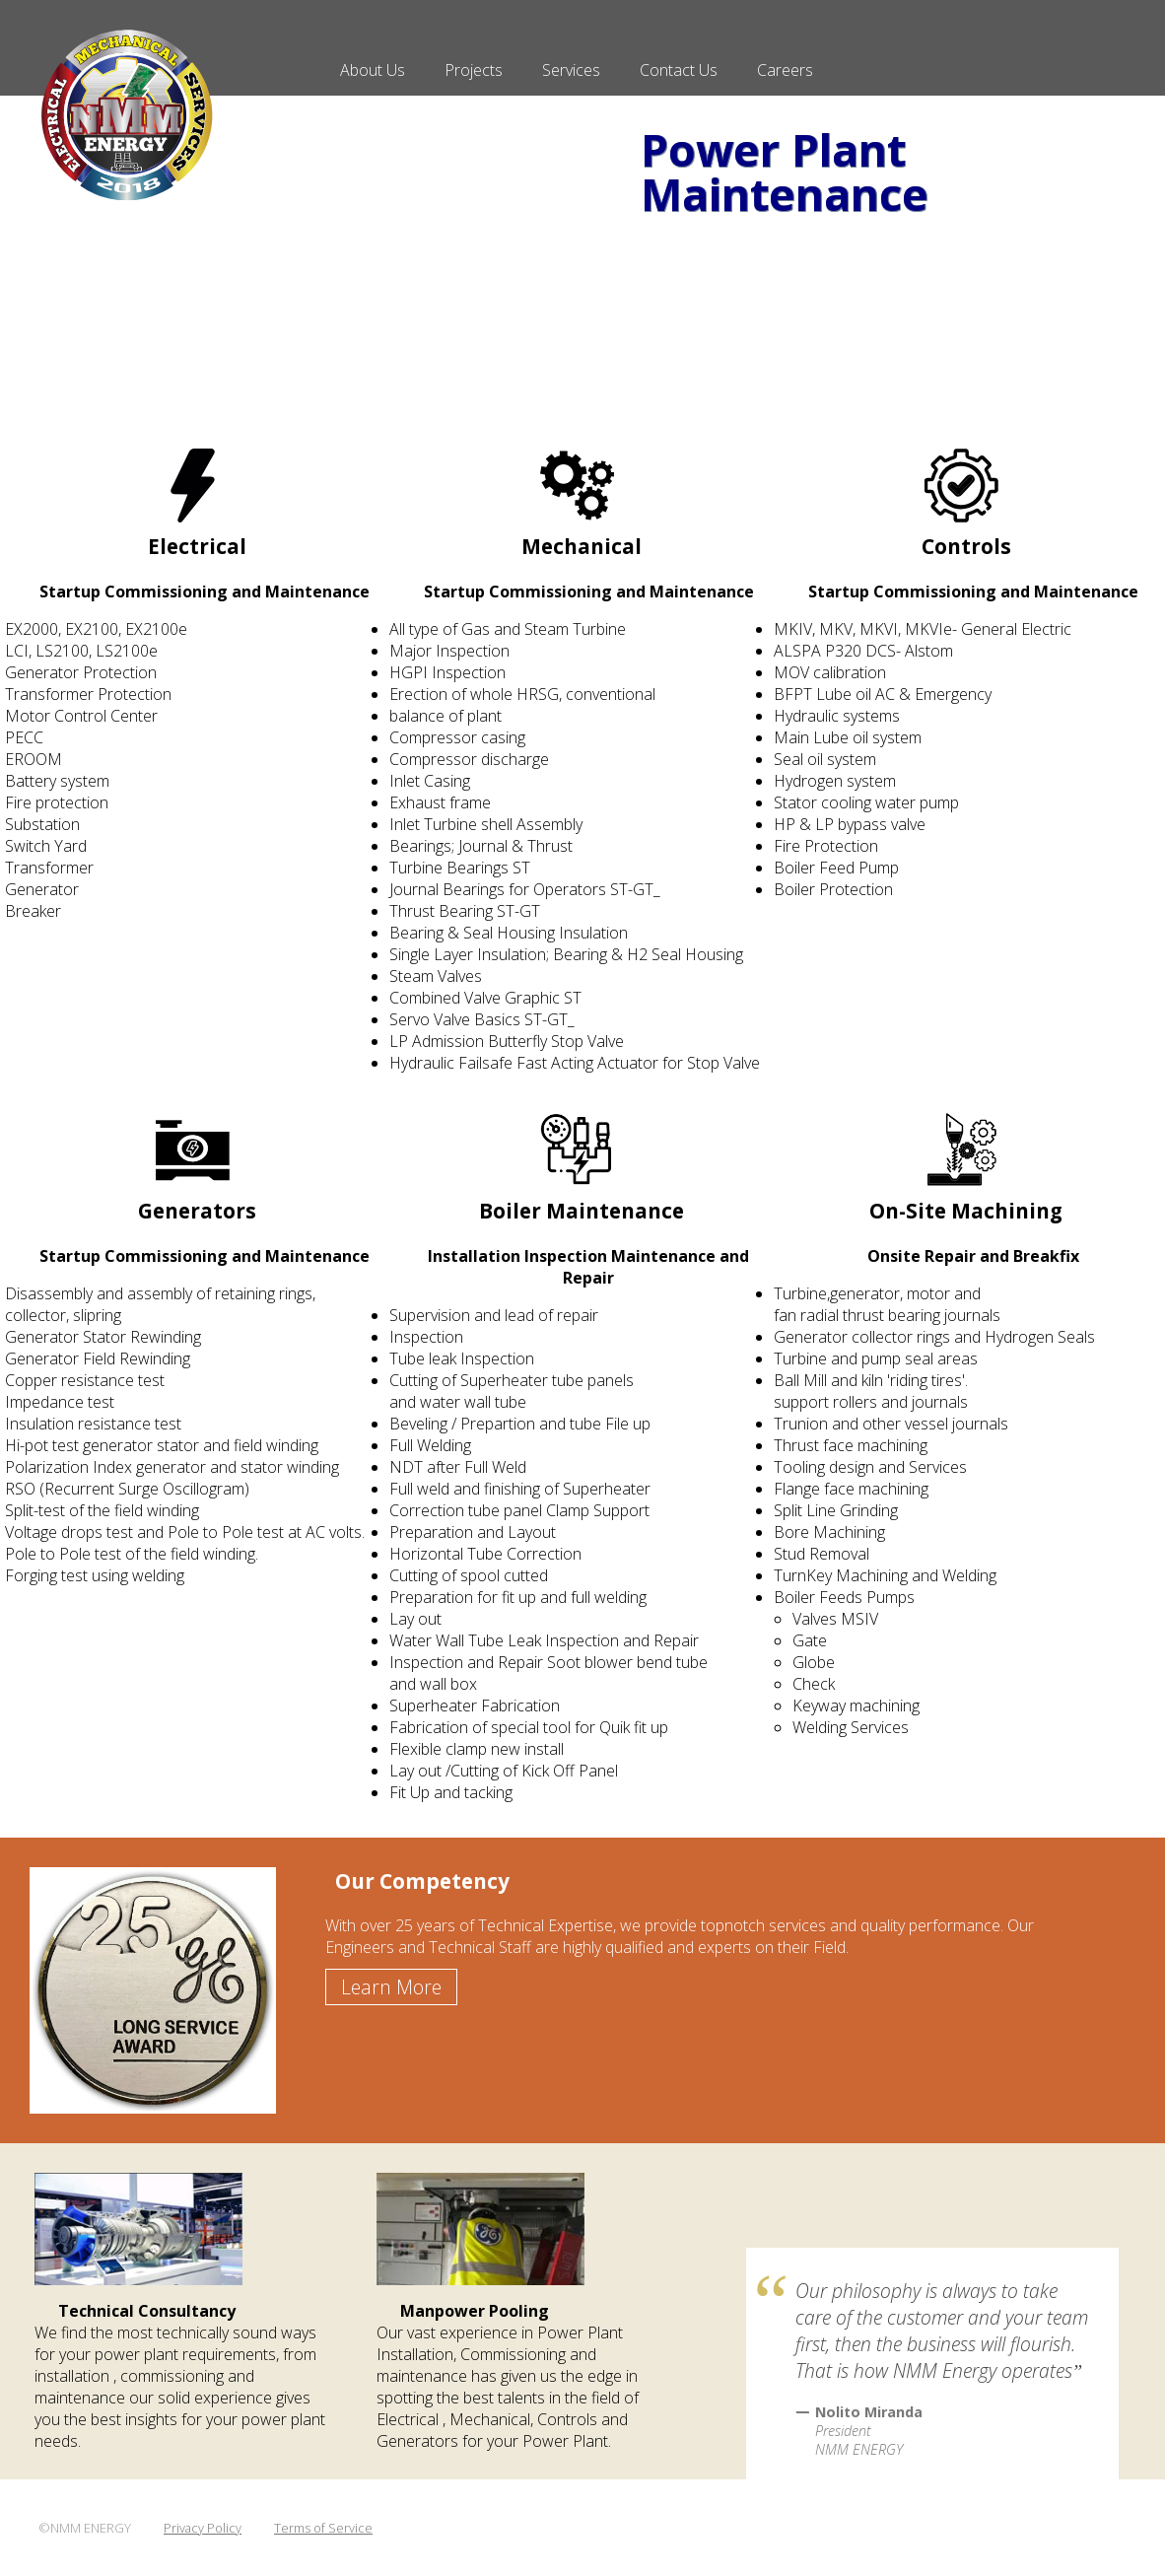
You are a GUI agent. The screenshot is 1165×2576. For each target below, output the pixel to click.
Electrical (197, 546)
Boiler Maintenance (581, 1210)
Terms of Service (323, 2528)
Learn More (391, 1987)
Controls (966, 546)
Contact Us (679, 70)
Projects (474, 70)
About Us (372, 70)
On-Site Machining (965, 1210)
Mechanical (581, 546)
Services (571, 70)
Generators (197, 1210)
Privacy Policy (202, 2528)
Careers (785, 70)
